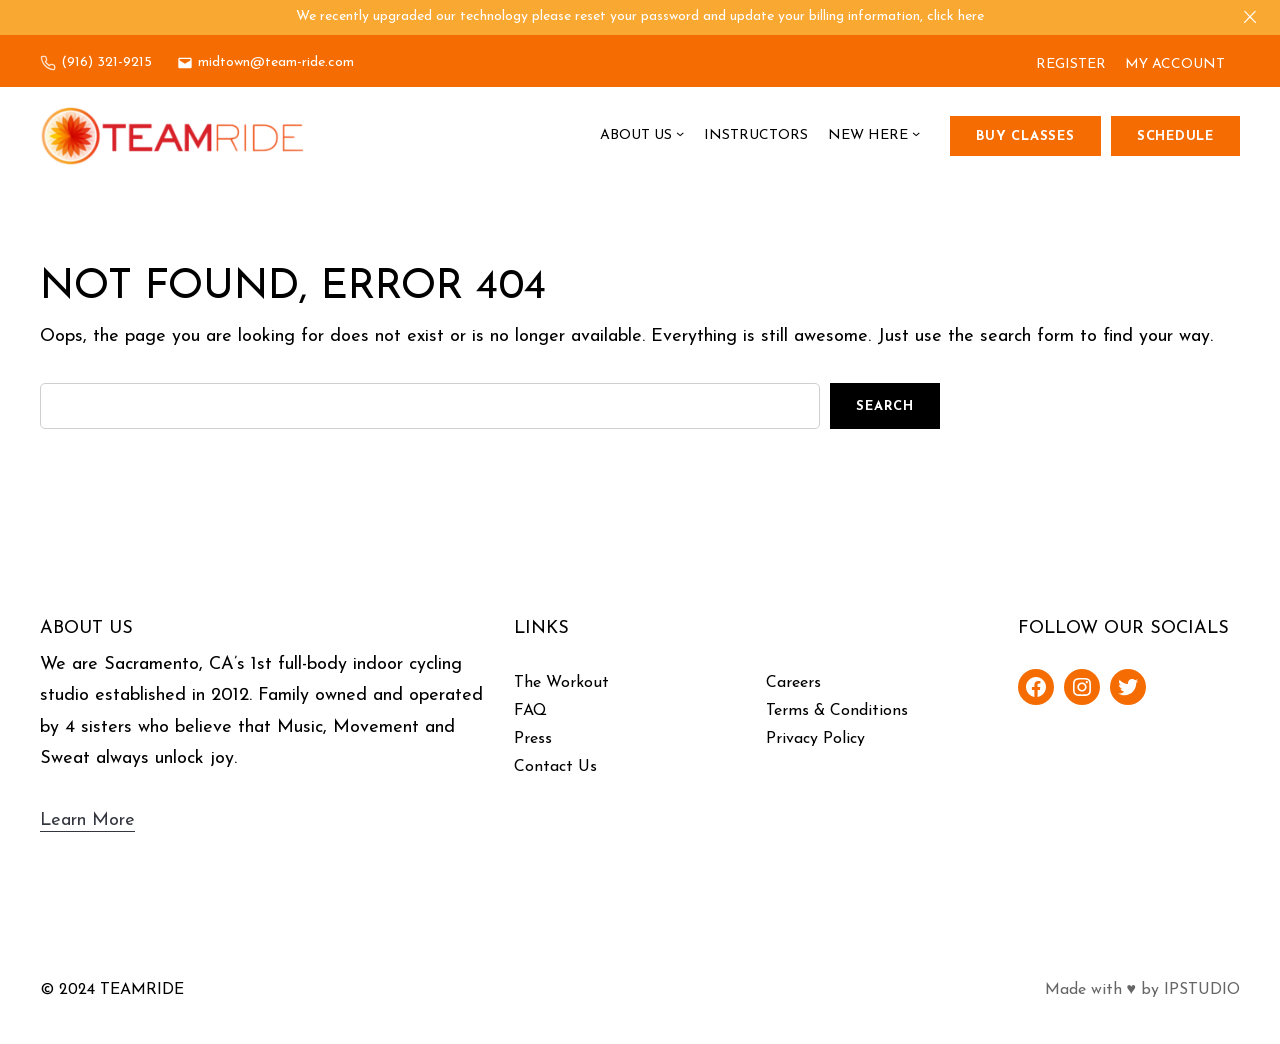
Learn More (87, 820)
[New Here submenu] (916, 136)
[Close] (1250, 17)
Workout (577, 683)
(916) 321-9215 (106, 62)
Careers (793, 683)
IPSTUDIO (1202, 990)
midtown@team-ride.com (276, 62)
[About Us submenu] (680, 136)
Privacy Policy (815, 739)
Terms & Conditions (837, 711)
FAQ (530, 711)
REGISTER (1071, 64)
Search (885, 406)
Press (533, 739)
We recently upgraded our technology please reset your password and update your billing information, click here (640, 16)
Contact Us (555, 767)
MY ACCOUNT (1175, 64)
